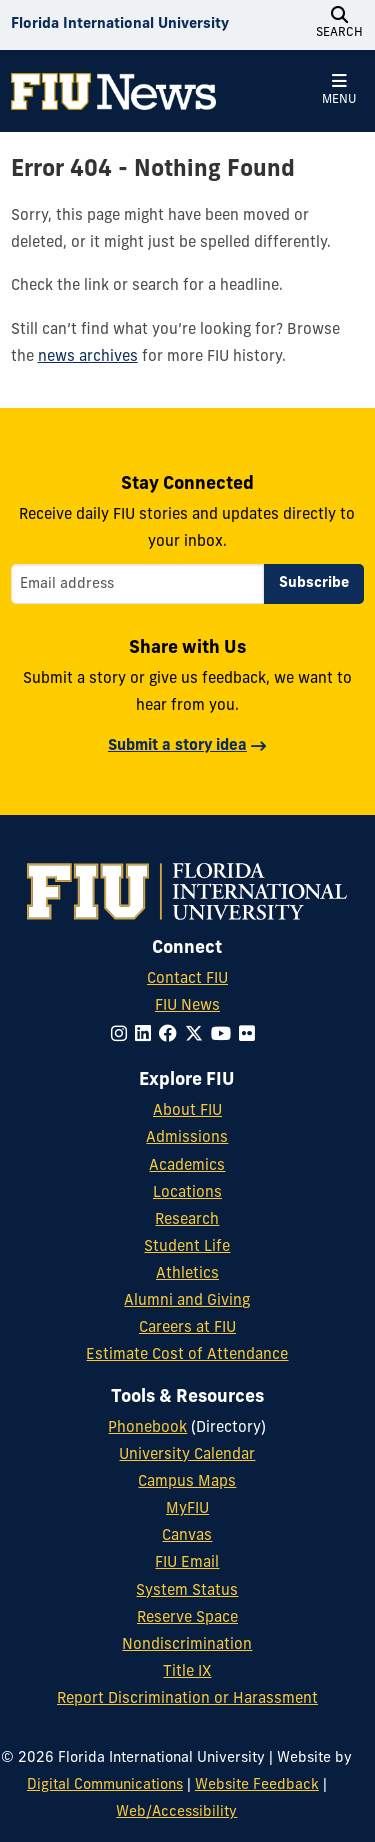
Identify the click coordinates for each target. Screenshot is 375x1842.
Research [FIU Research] (187, 1220)
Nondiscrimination (187, 1645)
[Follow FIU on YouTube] (225, 1035)
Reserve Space (187, 1618)
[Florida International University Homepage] (120, 25)
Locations (187, 1193)
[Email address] (137, 584)
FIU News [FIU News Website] (187, 1006)
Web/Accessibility (176, 1812)
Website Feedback (257, 1785)
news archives (88, 357)
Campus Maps (187, 1482)
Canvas (187, 1536)
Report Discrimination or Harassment (187, 1699)
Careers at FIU (187, 1328)
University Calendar (187, 1455)
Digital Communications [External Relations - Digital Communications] (105, 1785)
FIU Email (187, 1563)
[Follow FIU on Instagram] (123, 1035)
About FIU (187, 1111)
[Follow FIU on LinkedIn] (147, 1035)
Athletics (187, 1274)
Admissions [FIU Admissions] (187, 1138)
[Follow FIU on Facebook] (172, 1035)
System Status (187, 1591)
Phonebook (147, 1428)
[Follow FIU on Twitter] (198, 1035)
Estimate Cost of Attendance (187, 1355)
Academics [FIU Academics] (187, 1166)
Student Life (187, 1247)
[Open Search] (339, 25)
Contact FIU (187, 979)
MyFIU (187, 1509)
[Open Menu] (339, 91)
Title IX (187, 1672)
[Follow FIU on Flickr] (251, 1035)
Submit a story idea (177, 746)
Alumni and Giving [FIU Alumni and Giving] (187, 1301)
